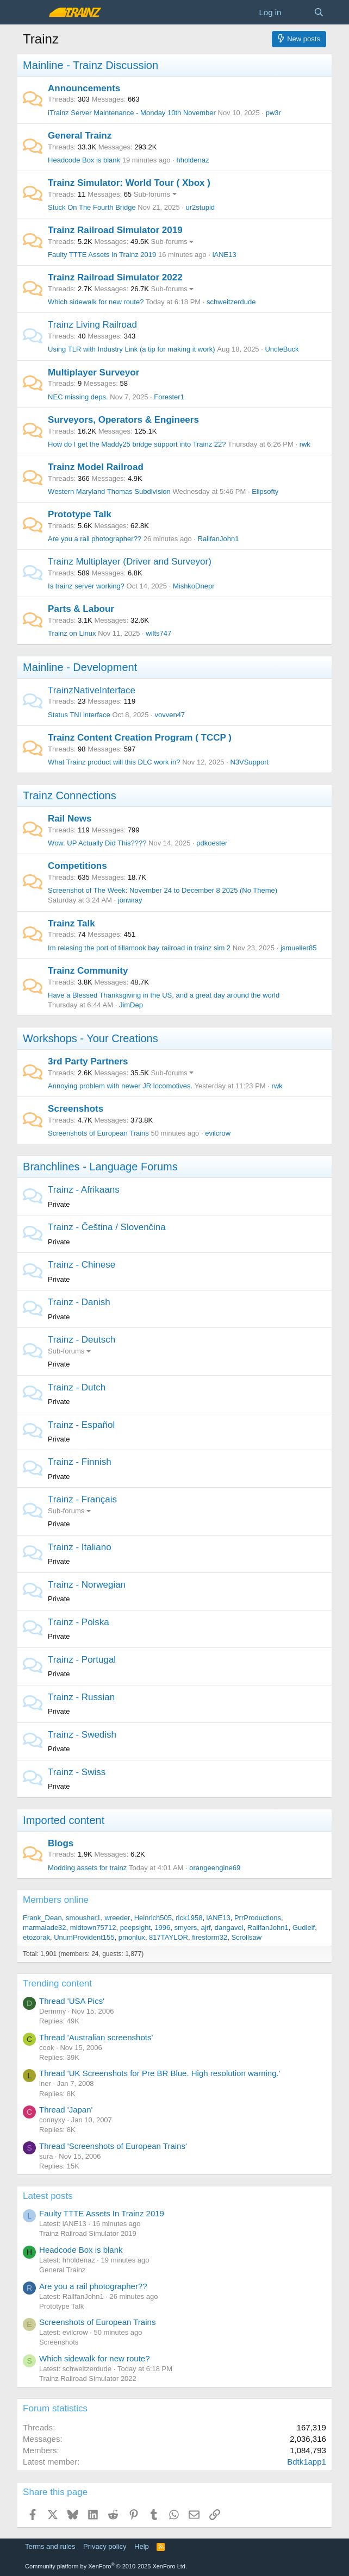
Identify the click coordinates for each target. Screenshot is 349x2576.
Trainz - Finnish (79, 1462)
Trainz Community (88, 971)
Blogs (60, 1843)
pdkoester (211, 843)
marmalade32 (44, 1927)
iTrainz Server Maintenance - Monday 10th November (132, 113)
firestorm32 (209, 1937)
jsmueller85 (298, 948)
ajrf (206, 1927)
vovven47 (169, 715)
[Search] (318, 12)
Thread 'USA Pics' (71, 2000)
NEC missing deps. (78, 397)
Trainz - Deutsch (81, 1339)
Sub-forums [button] (152, 194)
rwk (305, 444)
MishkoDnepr (194, 586)
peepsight (135, 1927)
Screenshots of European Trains (98, 1133)
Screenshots (75, 1109)
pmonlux (132, 1937)
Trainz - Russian (81, 1697)
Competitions (77, 866)
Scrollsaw (246, 1937)
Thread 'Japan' (65, 2109)
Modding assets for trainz (87, 1868)
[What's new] (297, 12)
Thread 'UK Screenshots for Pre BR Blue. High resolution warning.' (159, 2073)
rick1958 (189, 1918)
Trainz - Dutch (76, 1387)
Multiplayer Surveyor (93, 372)
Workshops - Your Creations (90, 1038)
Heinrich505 (153, 1918)
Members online (56, 1900)
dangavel (229, 1927)
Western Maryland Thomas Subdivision (109, 491)
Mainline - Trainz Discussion (90, 65)
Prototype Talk (79, 514)
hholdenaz (192, 160)
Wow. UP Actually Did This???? (97, 843)
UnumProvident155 (84, 1937)
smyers (185, 1927)
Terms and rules (50, 2546)
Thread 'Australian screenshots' (96, 2037)
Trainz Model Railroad (96, 467)
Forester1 (169, 397)
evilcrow (217, 1133)
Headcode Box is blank (84, 160)
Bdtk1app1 (306, 2461)
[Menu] (32, 12)
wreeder (117, 1918)
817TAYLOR (168, 1937)
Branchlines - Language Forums (100, 1167)
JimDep (131, 1005)
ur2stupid (200, 207)
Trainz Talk (71, 923)
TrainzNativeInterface (91, 690)
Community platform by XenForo (106, 2566)
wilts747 (158, 633)
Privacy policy (104, 2546)
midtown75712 (93, 1927)
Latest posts (48, 2196)
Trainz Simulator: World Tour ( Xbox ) (129, 183)
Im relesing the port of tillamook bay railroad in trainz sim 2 (139, 948)
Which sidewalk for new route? (96, 302)
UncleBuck (281, 349)
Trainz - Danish (79, 1302)
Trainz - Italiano (79, 1547)
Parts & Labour (81, 609)
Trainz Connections (69, 795)
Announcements (84, 88)
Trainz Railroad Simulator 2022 (115, 277)
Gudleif (303, 1927)
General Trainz (79, 135)
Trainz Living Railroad (92, 324)
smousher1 (83, 1918)
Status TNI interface (79, 715)
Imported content (63, 1820)
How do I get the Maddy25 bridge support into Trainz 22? (137, 444)
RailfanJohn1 (218, 539)
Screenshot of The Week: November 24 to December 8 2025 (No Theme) (162, 890)
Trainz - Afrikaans (84, 1189)
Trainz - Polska (78, 1622)
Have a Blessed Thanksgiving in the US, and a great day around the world (163, 995)
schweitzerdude (231, 302)
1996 (162, 1927)
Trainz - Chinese (81, 1264)
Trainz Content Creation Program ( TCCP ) (140, 737)
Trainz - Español (81, 1425)
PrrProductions (257, 1918)
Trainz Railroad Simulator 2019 (115, 230)
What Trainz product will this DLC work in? (114, 762)
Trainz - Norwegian (87, 1585)
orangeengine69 (214, 1868)
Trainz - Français (82, 1499)
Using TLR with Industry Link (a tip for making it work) (131, 349)
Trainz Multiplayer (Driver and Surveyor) (129, 561)
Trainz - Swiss (76, 1772)
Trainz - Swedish (82, 1734)
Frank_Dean (42, 1918)
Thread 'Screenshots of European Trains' (113, 2146)
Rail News (69, 818)
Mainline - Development (80, 667)
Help (141, 2546)
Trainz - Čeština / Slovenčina (107, 1227)
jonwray (130, 900)
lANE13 (224, 254)
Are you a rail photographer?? (94, 539)
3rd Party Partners (88, 1061)
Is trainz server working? (86, 586)
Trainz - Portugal (82, 1659)
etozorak (36, 1937)
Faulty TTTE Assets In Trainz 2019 (102, 254)
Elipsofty (265, 491)
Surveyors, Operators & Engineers (123, 420)
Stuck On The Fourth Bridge (92, 207)
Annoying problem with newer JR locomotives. (120, 1086)
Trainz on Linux (72, 633)
